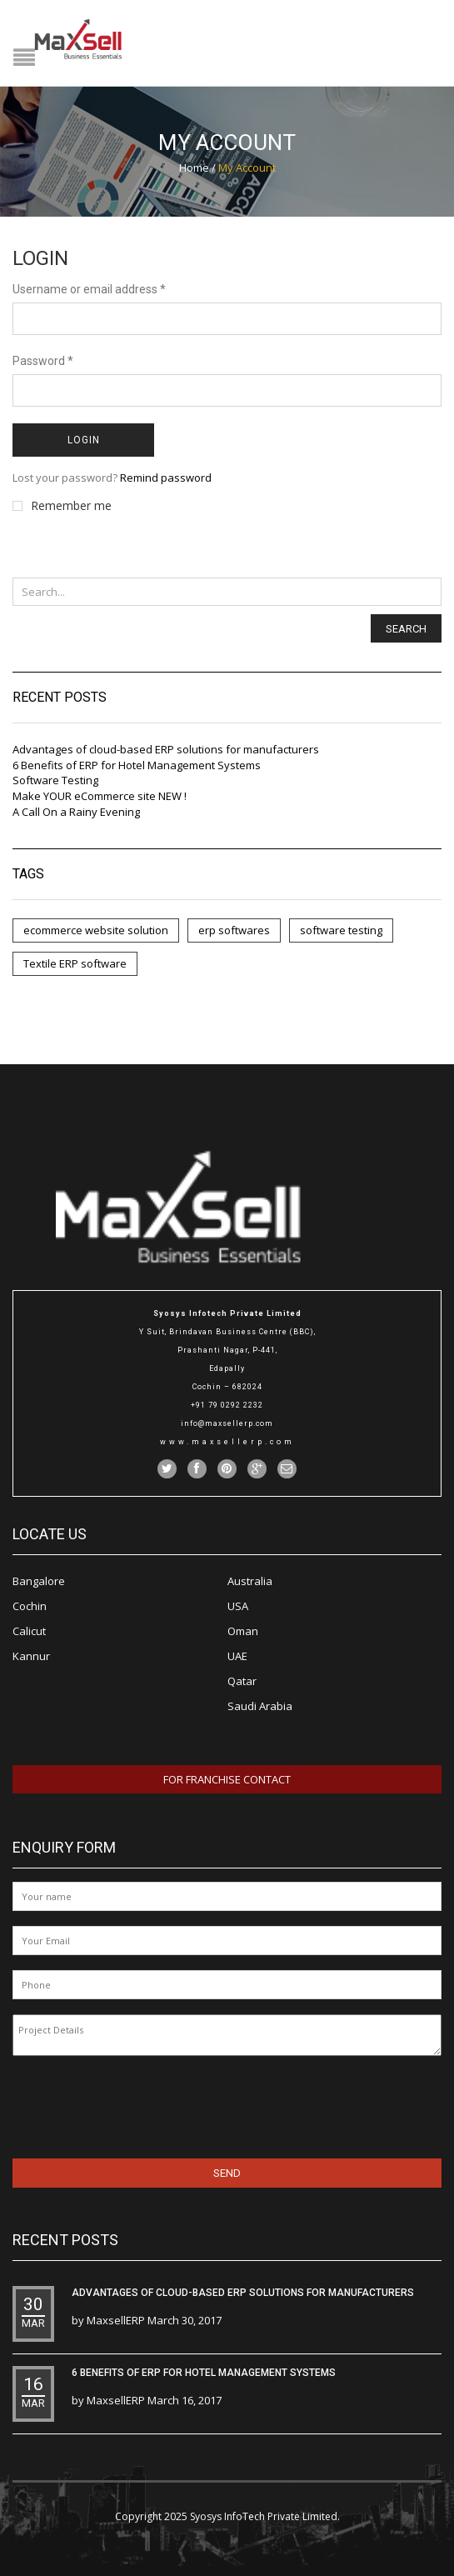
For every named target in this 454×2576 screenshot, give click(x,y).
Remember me (62, 506)
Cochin (29, 1605)
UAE (237, 1655)
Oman (242, 1630)
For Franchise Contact (227, 1779)
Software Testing (55, 780)
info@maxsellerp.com (227, 1423)
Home (194, 167)
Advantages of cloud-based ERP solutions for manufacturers (165, 749)
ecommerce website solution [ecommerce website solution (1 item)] (95, 930)
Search (406, 629)
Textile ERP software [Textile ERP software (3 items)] (75, 963)
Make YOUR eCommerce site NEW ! (99, 795)
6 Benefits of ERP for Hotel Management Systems (136, 765)
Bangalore (38, 1580)
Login (83, 440)
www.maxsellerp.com (227, 1442)
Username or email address (89, 289)
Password (42, 361)
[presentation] (119, 2104)
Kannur (31, 1655)
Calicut (29, 1630)
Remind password (166, 477)
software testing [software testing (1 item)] (341, 930)
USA (237, 1605)
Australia (249, 1580)
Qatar (242, 1680)
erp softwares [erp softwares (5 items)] (234, 930)
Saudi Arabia (259, 1705)
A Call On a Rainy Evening (76, 811)
